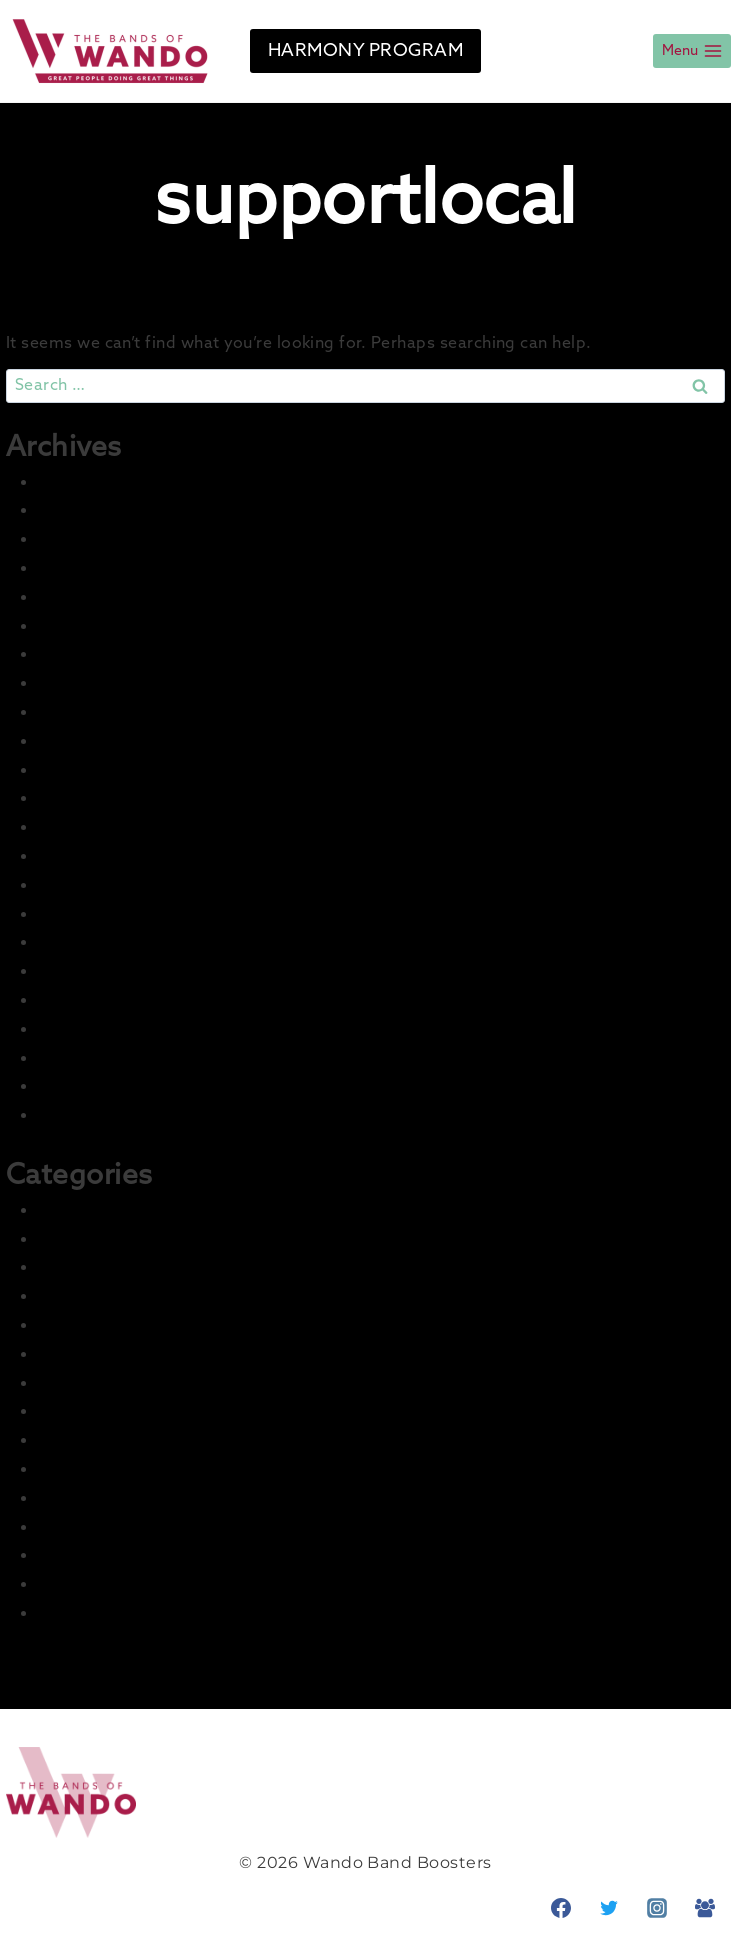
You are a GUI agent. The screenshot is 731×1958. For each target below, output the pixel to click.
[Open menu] (692, 51)
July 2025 (77, 568)
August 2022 (91, 971)
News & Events (101, 1498)
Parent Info (85, 1527)
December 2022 (105, 856)
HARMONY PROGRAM (365, 51)
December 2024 (106, 654)
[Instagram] (657, 1908)
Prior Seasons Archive (128, 1584)
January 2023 (93, 827)
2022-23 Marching (113, 1296)
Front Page (85, 1325)
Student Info (92, 1613)
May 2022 (77, 1058)
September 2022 (108, 942)
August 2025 (91, 539)
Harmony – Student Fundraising (173, 1383)
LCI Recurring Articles (129, 1440)
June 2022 (81, 1029)
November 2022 (105, 885)
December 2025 (105, 482)
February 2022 (98, 1115)
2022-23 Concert (106, 1267)
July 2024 (78, 683)
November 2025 (105, 510)
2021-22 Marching (111, 1239)
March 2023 (86, 770)
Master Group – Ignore (132, 1469)
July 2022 (77, 1000)
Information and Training (143, 1411)
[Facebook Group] (705, 1908)
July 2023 (77, 712)
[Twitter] (609, 1908)
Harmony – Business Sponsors (165, 1354)
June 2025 (81, 597)
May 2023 (77, 741)
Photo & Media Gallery (130, 1555)
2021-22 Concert (105, 1210)
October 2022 (95, 914)
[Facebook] (561, 1908)
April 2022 (79, 1086)
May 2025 (77, 626)
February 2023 (98, 798)
